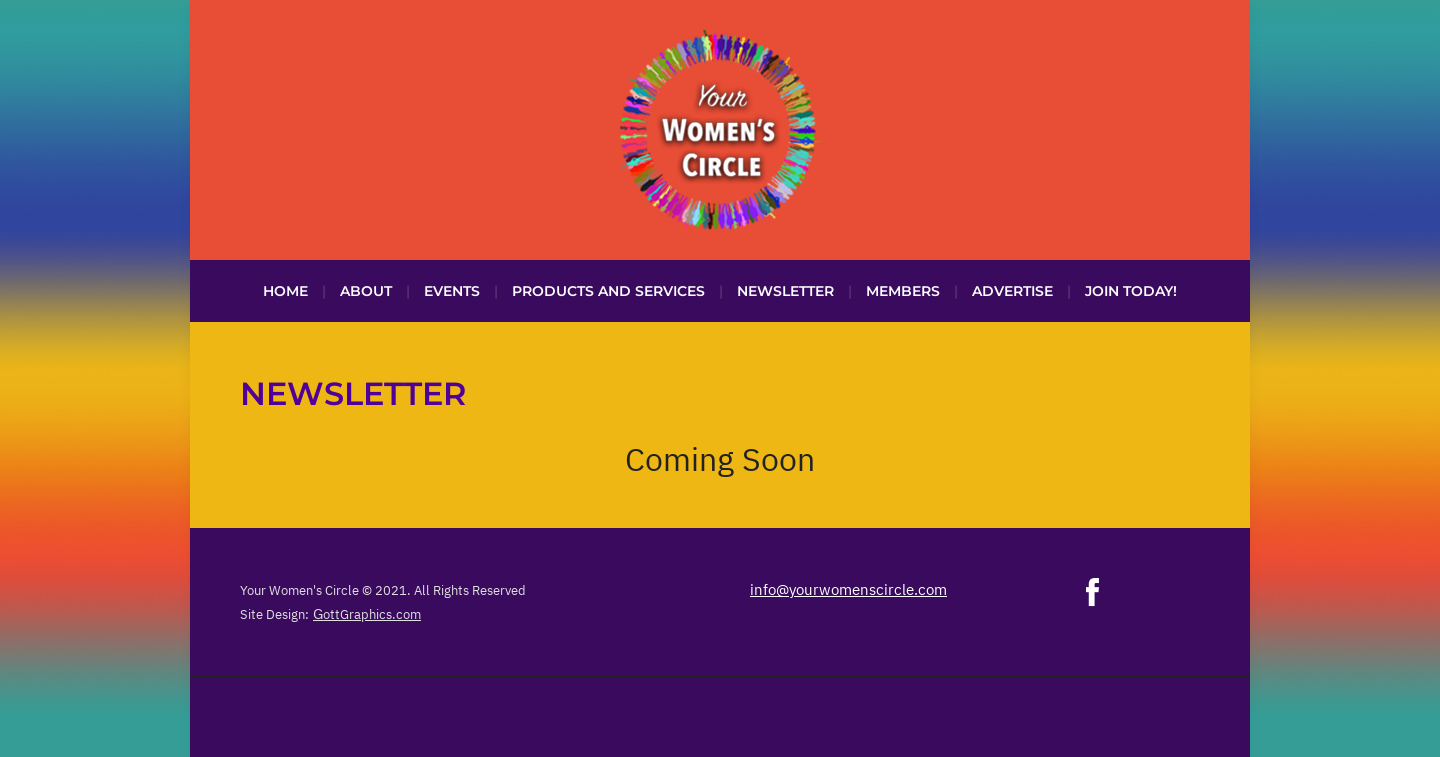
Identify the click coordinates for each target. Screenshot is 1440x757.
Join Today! (1131, 291)
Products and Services (608, 291)
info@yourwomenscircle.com (848, 589)
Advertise (1012, 291)
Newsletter (785, 291)
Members (903, 291)
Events (452, 291)
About (366, 291)
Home (285, 291)
